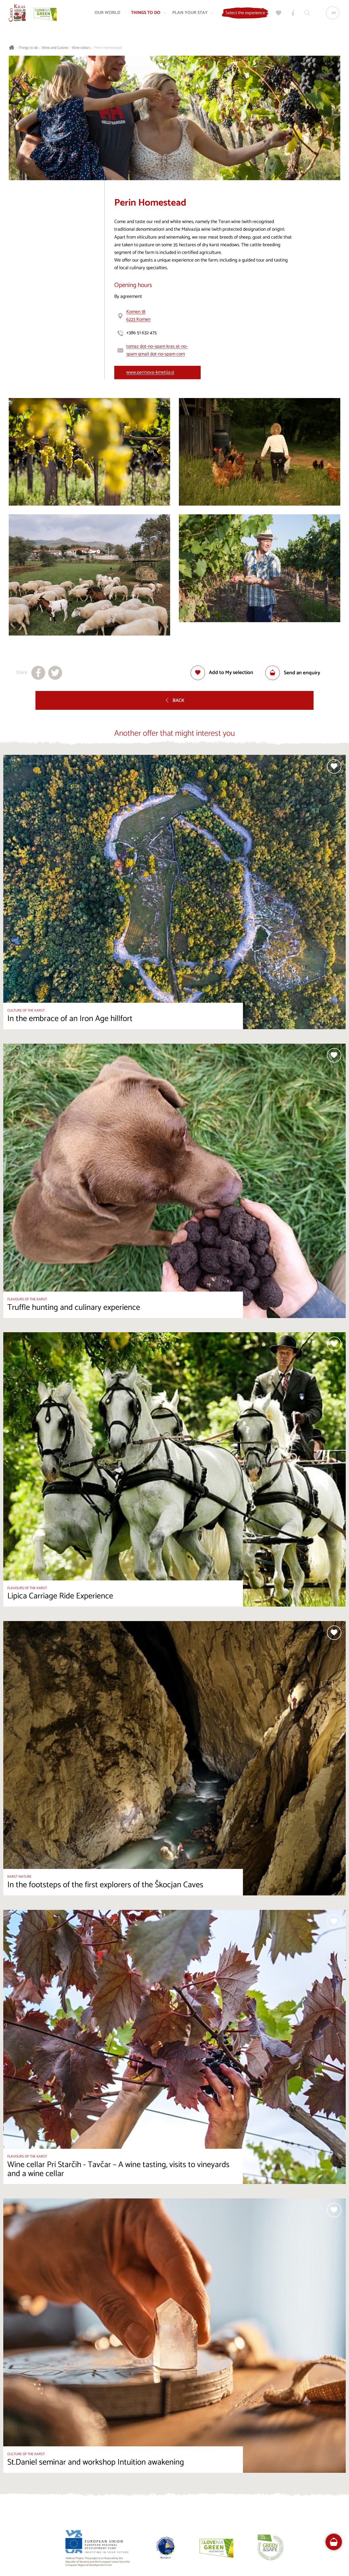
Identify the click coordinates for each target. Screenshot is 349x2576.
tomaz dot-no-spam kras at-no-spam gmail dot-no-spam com (157, 350)
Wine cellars (81, 48)
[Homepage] (20, 15)
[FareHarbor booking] (333, 2542)
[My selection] (276, 15)
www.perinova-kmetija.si (150, 372)
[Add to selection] (222, 673)
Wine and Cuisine (55, 48)
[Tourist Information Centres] (291, 15)
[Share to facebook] (38, 673)
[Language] (330, 15)
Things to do (28, 48)
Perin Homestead (108, 48)
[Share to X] (55, 673)
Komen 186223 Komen (138, 316)
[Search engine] (305, 15)
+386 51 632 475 (141, 333)
